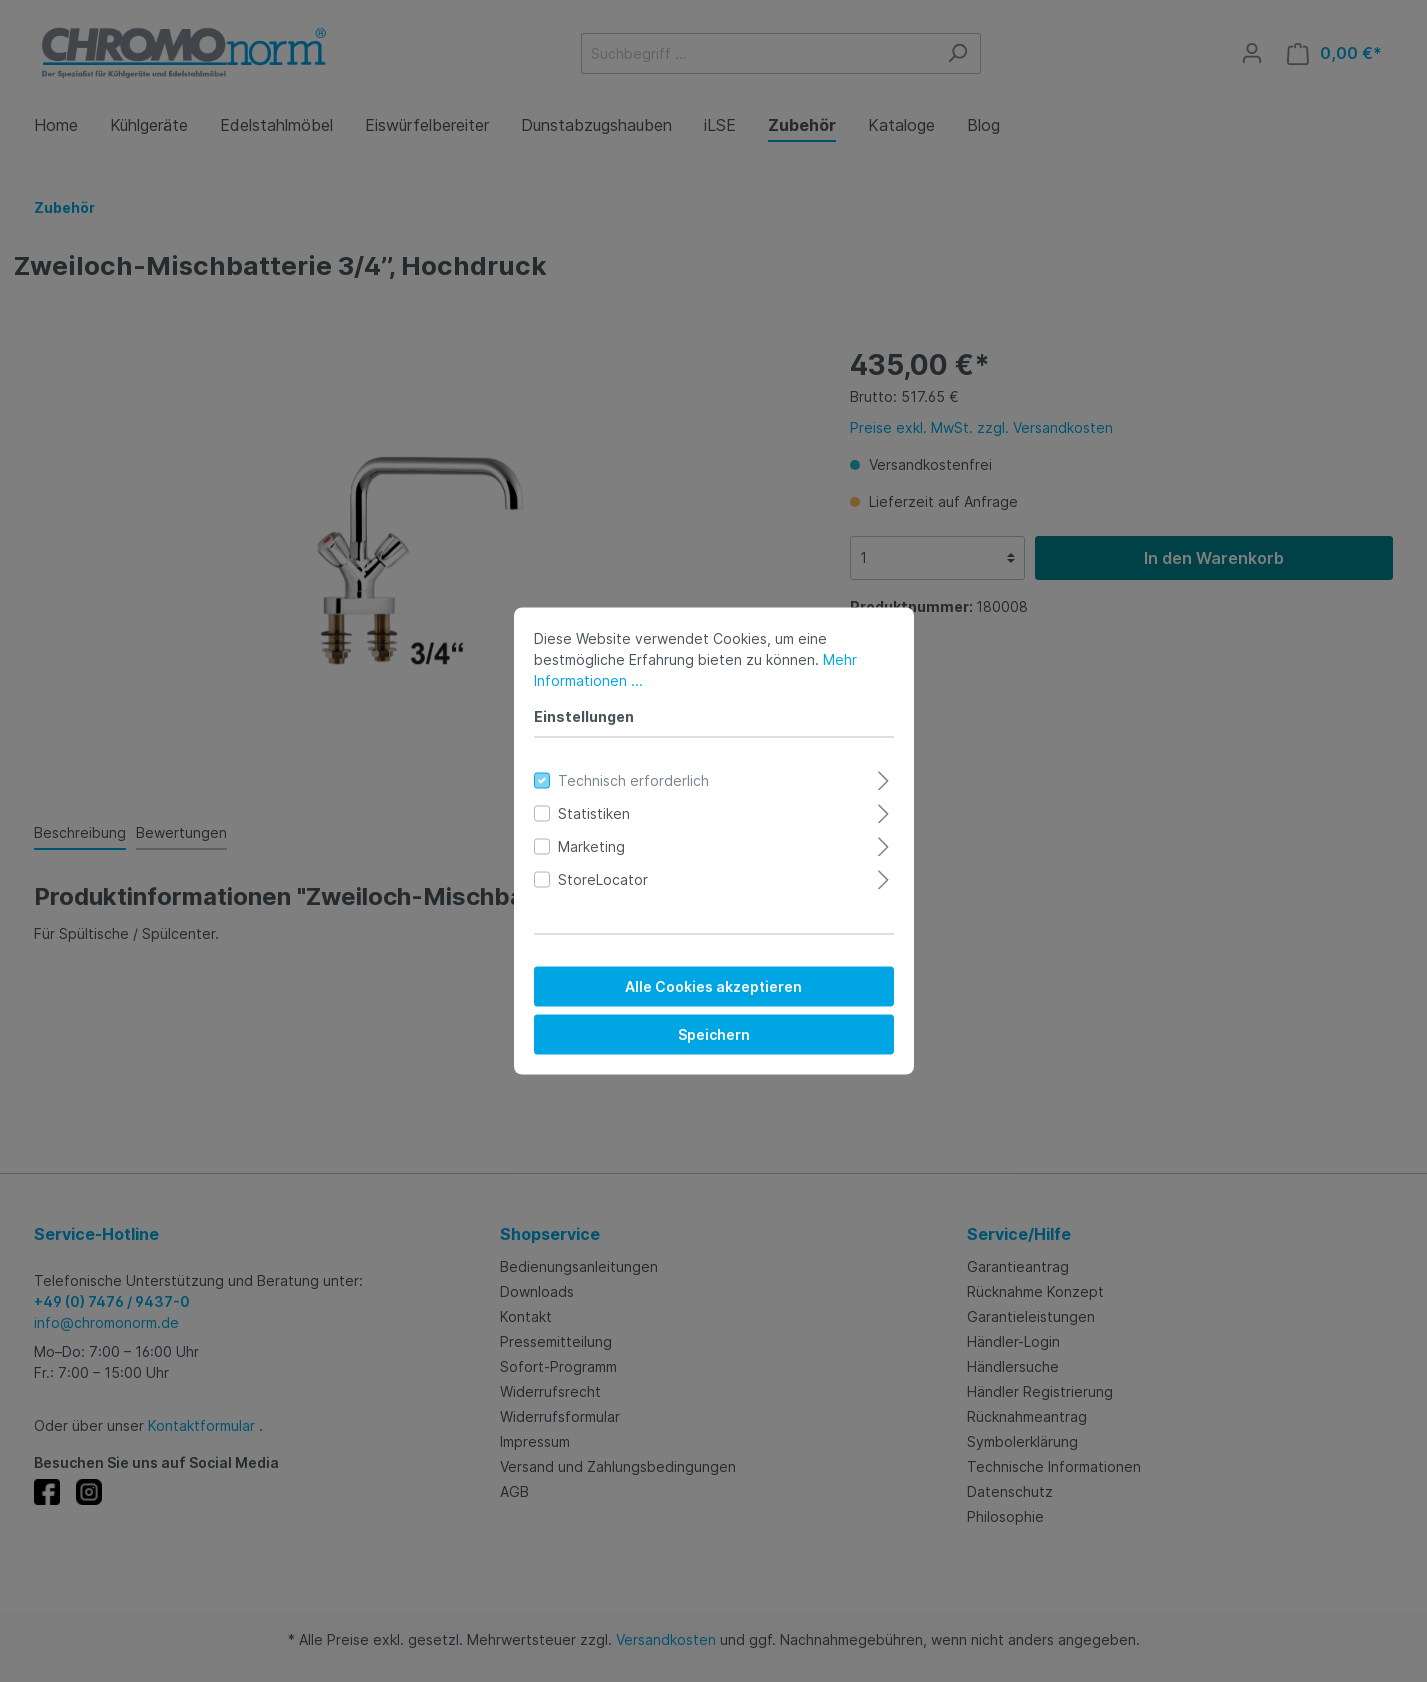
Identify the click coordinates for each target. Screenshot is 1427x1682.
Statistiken (594, 813)
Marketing (591, 846)
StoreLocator (603, 879)
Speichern (714, 1034)
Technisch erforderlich (633, 780)
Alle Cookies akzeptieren (713, 986)
